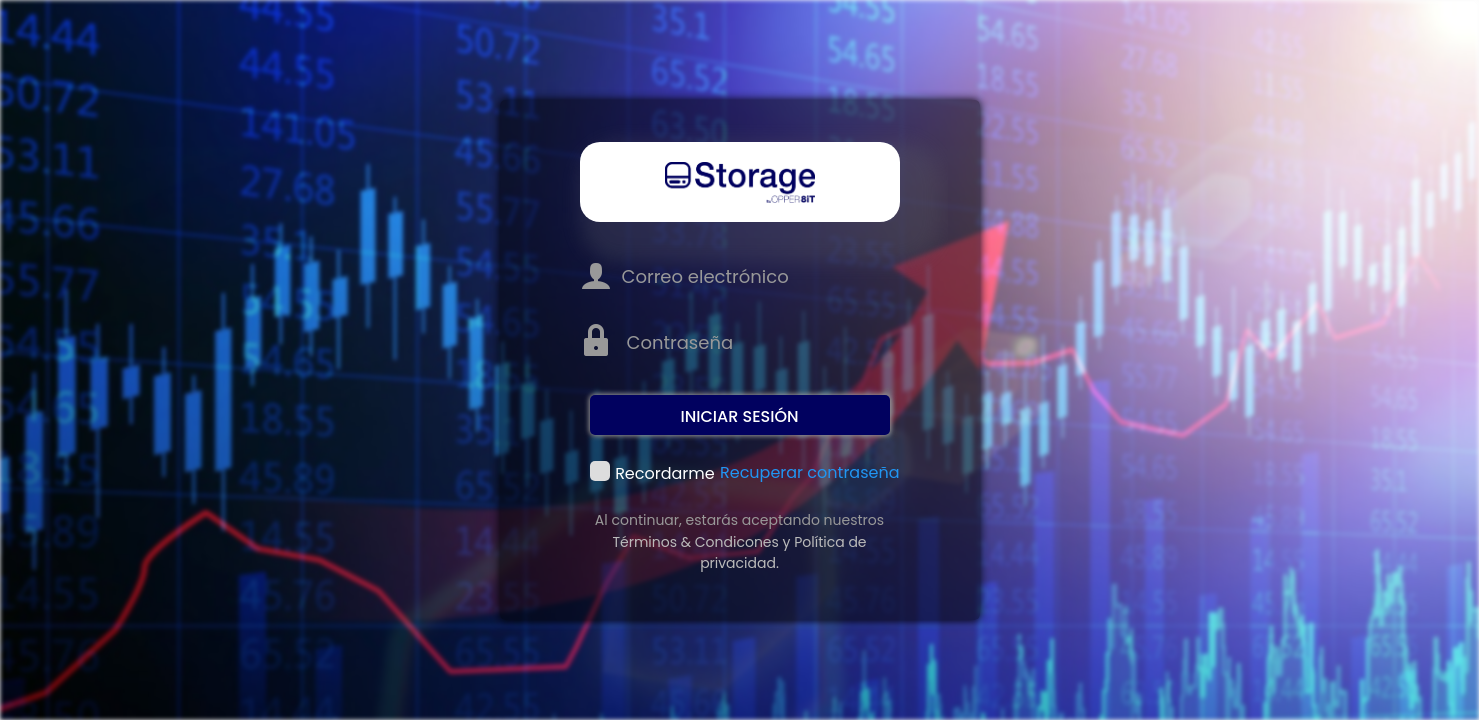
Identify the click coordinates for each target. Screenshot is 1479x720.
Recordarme (600, 472)
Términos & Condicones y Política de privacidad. (739, 553)
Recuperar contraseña (810, 472)
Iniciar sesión (739, 416)
